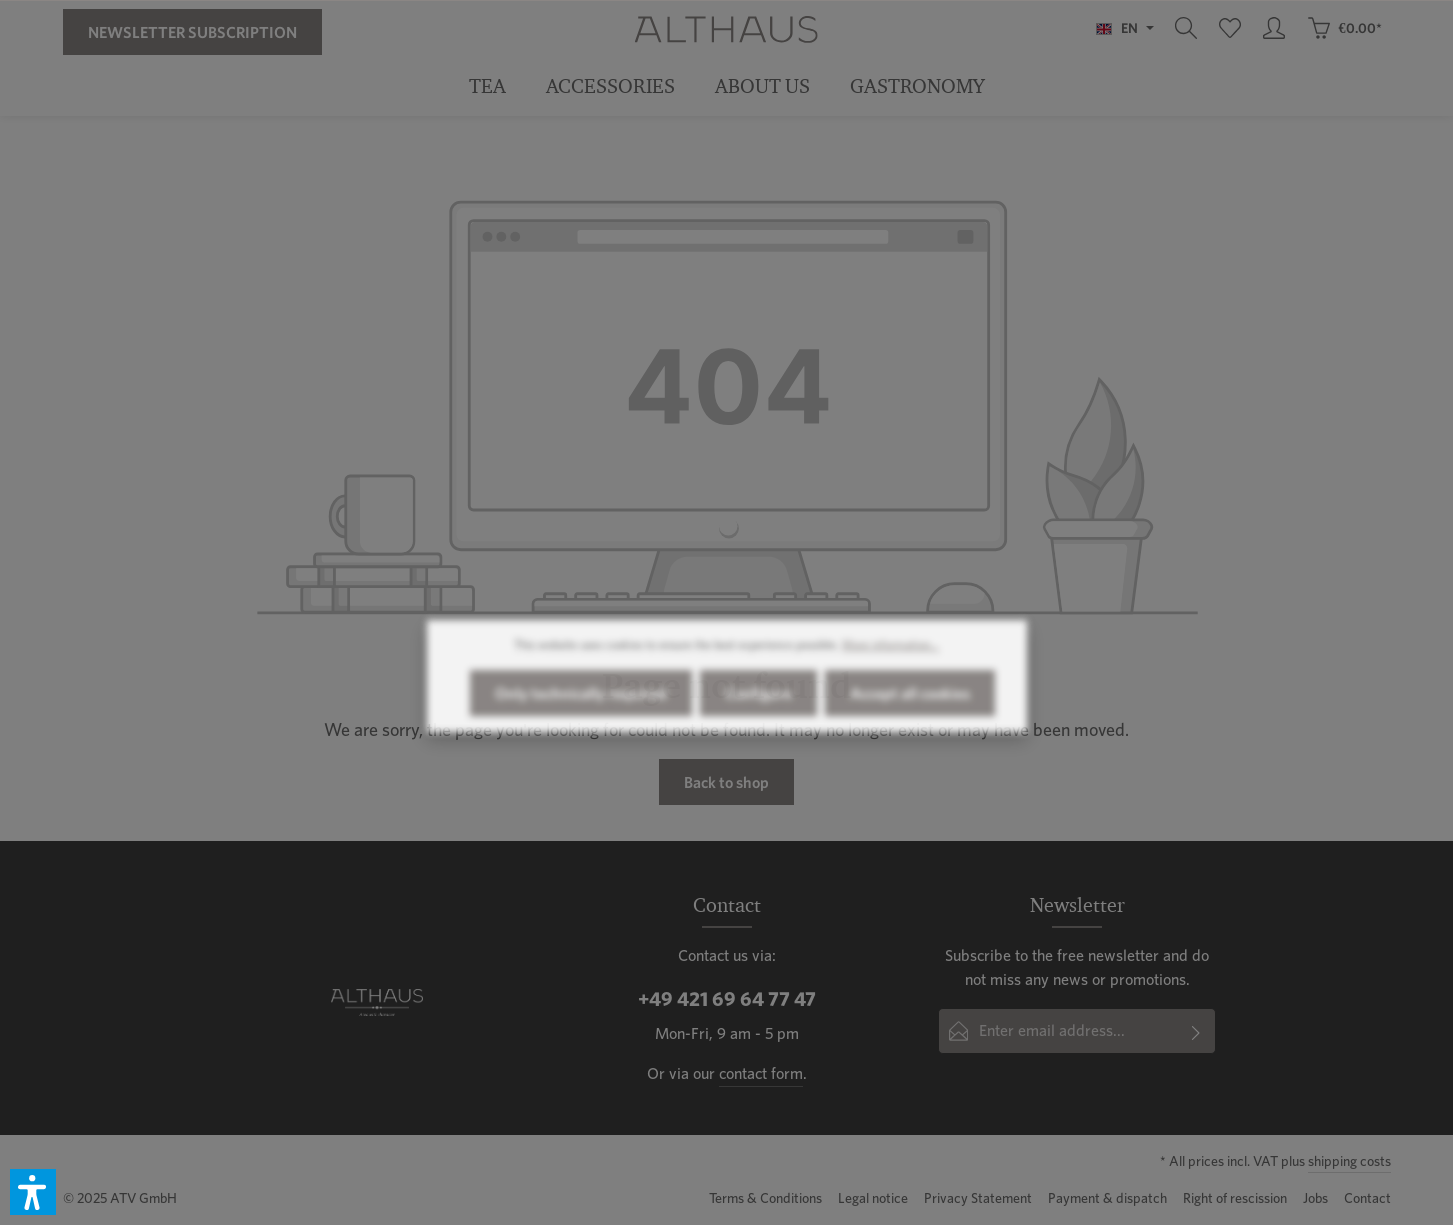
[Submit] (1196, 1031)
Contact (1367, 1198)
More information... (890, 662)
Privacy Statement (978, 1198)
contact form (761, 1073)
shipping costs (1349, 1161)
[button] (33, 1192)
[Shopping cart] (1344, 28)
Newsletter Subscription (192, 32)
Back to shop (726, 782)
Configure (758, 711)
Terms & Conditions (765, 1198)
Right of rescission (1235, 1198)
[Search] (1186, 28)
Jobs (1315, 1198)
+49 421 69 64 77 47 (727, 999)
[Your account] (1274, 28)
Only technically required (581, 711)
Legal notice (873, 1198)
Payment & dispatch (1107, 1198)
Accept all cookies (910, 711)
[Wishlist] (1230, 28)
